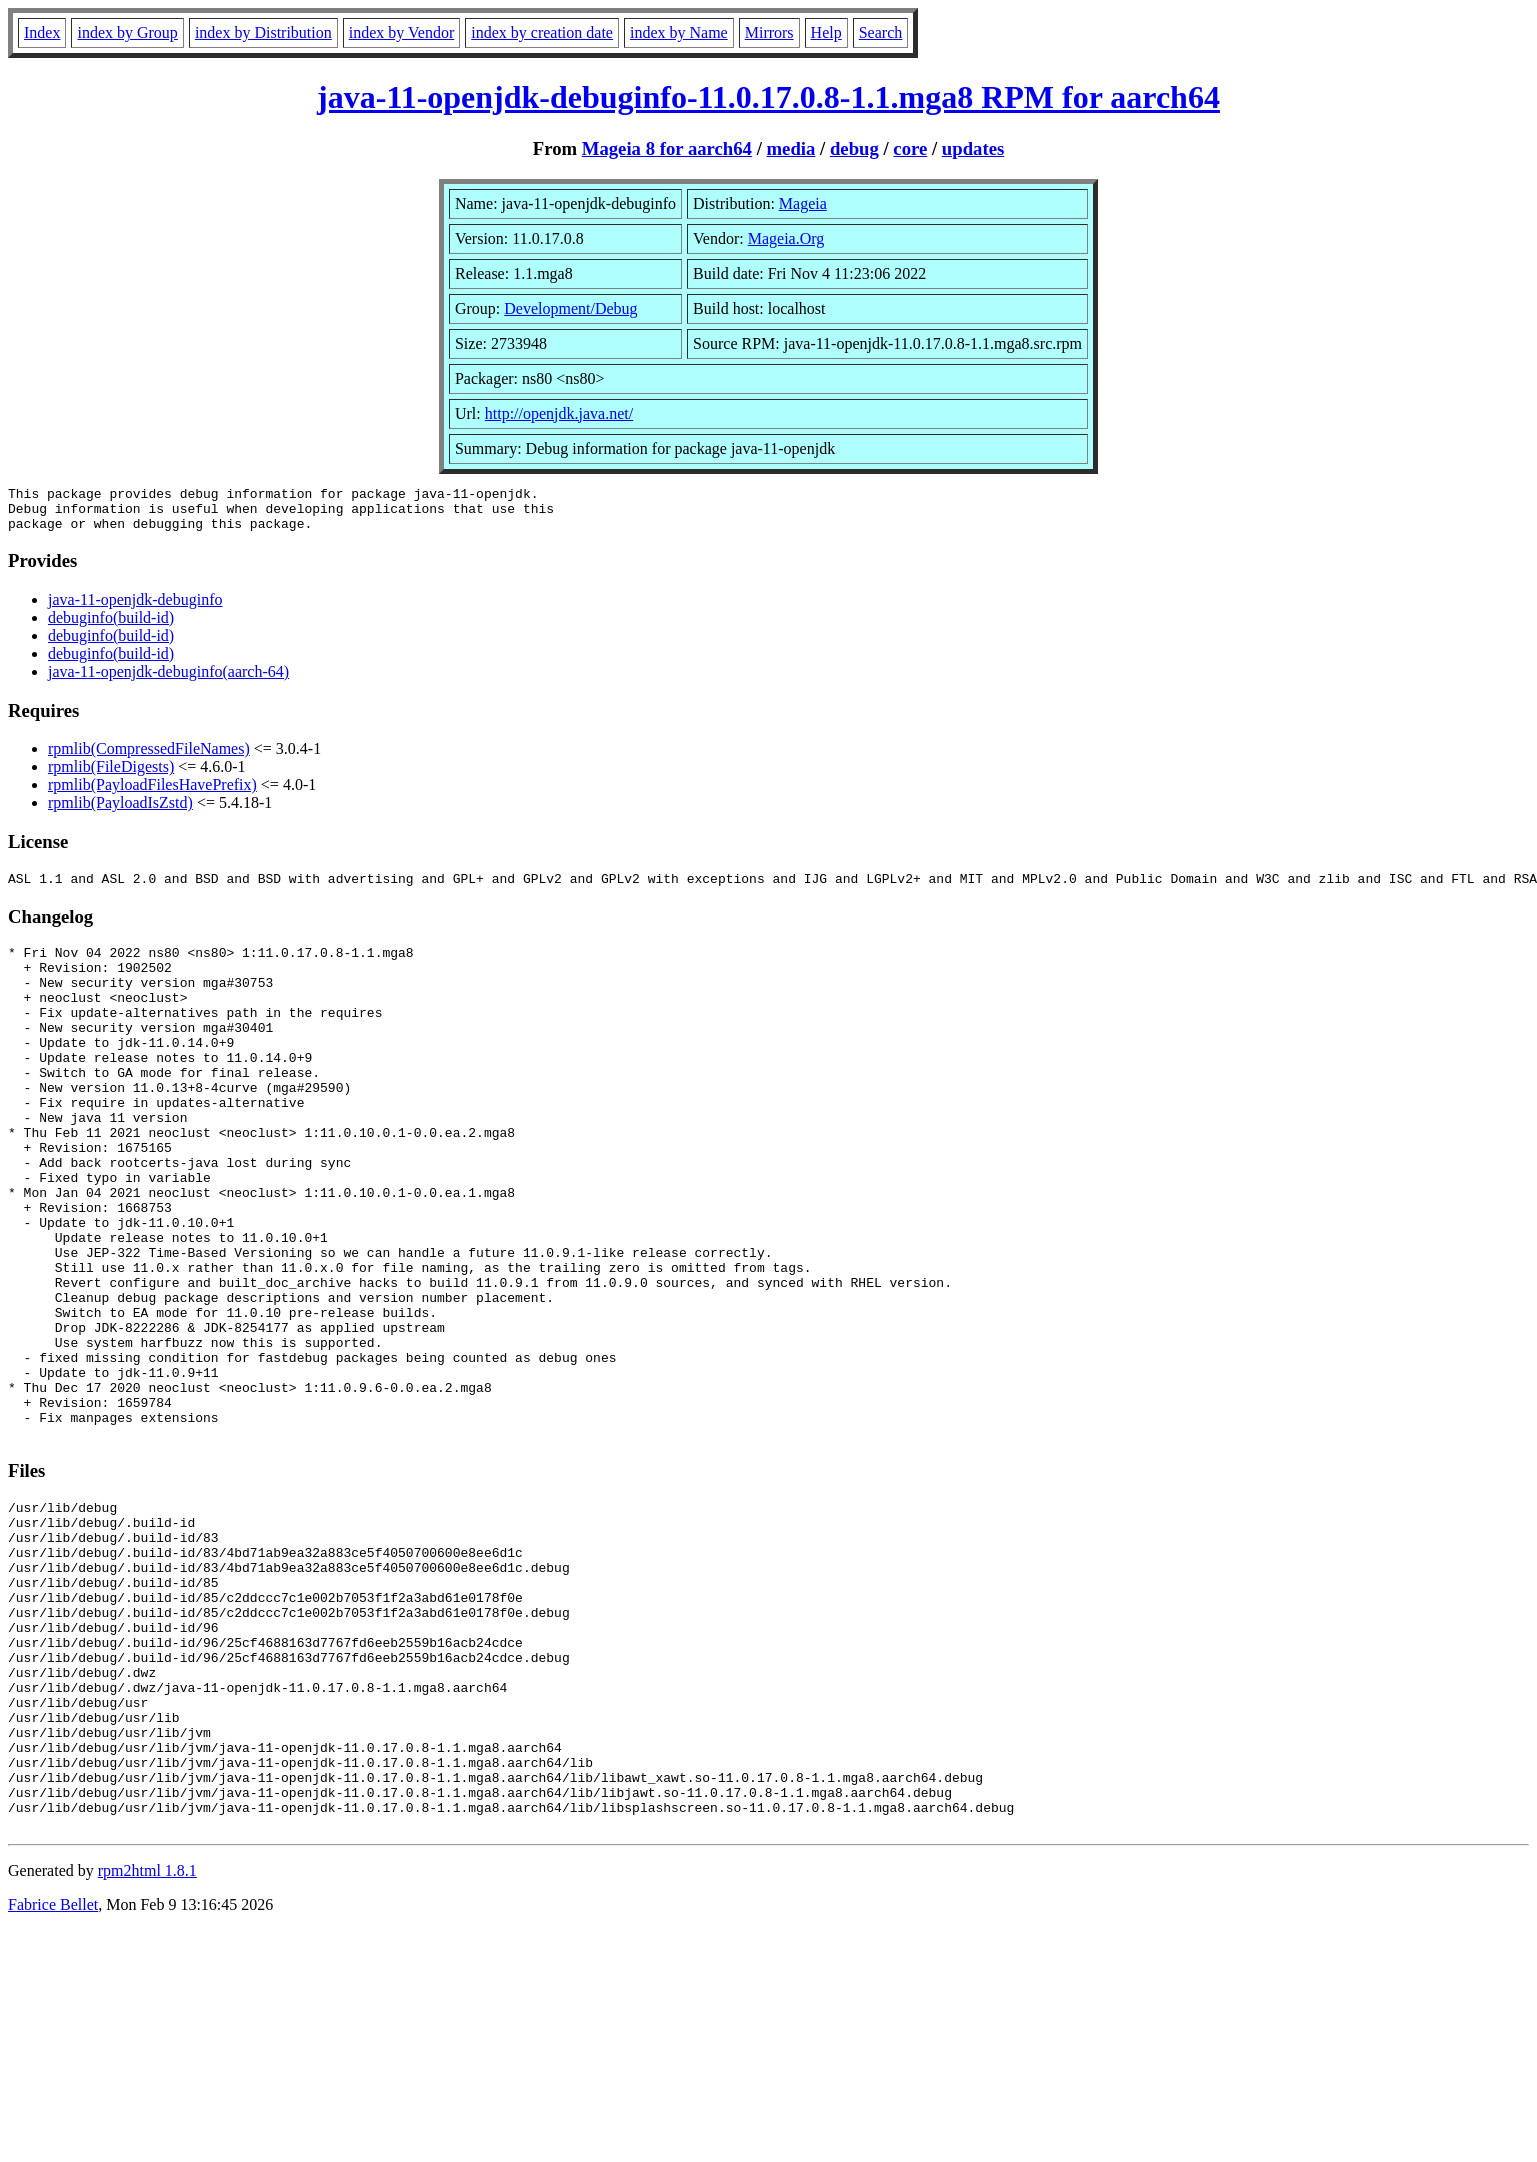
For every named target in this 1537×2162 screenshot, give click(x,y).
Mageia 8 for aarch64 (667, 148)
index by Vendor (401, 32)
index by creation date (542, 32)
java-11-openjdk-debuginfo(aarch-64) (168, 680)
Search (881, 32)
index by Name (679, 32)
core (910, 148)
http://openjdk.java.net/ (559, 413)
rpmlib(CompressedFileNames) (149, 757)
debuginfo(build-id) (111, 626)
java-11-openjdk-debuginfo (135, 608)
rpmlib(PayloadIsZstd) (120, 811)
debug (854, 148)
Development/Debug (570, 308)
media (791, 148)
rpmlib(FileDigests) (111, 775)
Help (826, 32)
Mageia (803, 203)
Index (42, 32)
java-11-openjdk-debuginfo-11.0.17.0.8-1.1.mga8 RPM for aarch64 (768, 97)
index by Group (127, 32)
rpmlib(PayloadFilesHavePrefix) (152, 793)
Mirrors (769, 32)
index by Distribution (263, 32)
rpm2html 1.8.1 (147, 2047)
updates (973, 148)
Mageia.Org (786, 238)
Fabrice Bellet (53, 2081)
